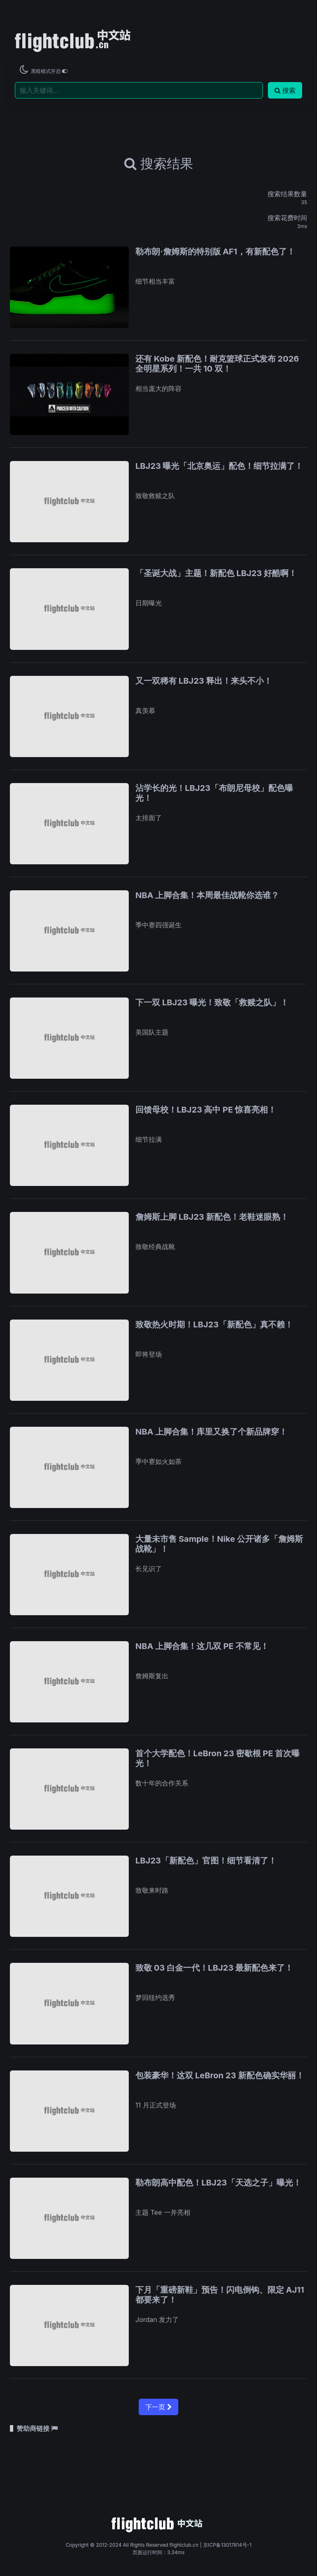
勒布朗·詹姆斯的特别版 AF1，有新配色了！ (215, 251)
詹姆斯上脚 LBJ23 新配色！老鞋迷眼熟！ (212, 1217)
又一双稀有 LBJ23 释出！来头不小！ (203, 681)
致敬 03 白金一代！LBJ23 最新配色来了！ (214, 1968)
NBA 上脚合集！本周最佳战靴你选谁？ (207, 895)
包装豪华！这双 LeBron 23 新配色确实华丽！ (219, 2075)
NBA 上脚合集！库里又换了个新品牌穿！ (211, 1432)
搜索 (285, 90)
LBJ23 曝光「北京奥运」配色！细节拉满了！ (219, 466)
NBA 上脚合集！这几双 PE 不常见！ (202, 1646)
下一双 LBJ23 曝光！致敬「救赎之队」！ (212, 1002)
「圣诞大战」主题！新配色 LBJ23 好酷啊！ (216, 573)
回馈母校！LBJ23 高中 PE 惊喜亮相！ (205, 1110)
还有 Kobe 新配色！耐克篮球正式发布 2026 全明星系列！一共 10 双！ (217, 364)
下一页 (158, 2407)
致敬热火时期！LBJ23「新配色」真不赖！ (214, 1324)
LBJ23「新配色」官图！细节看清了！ (206, 1861)
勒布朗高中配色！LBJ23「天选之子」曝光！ (218, 2183)
